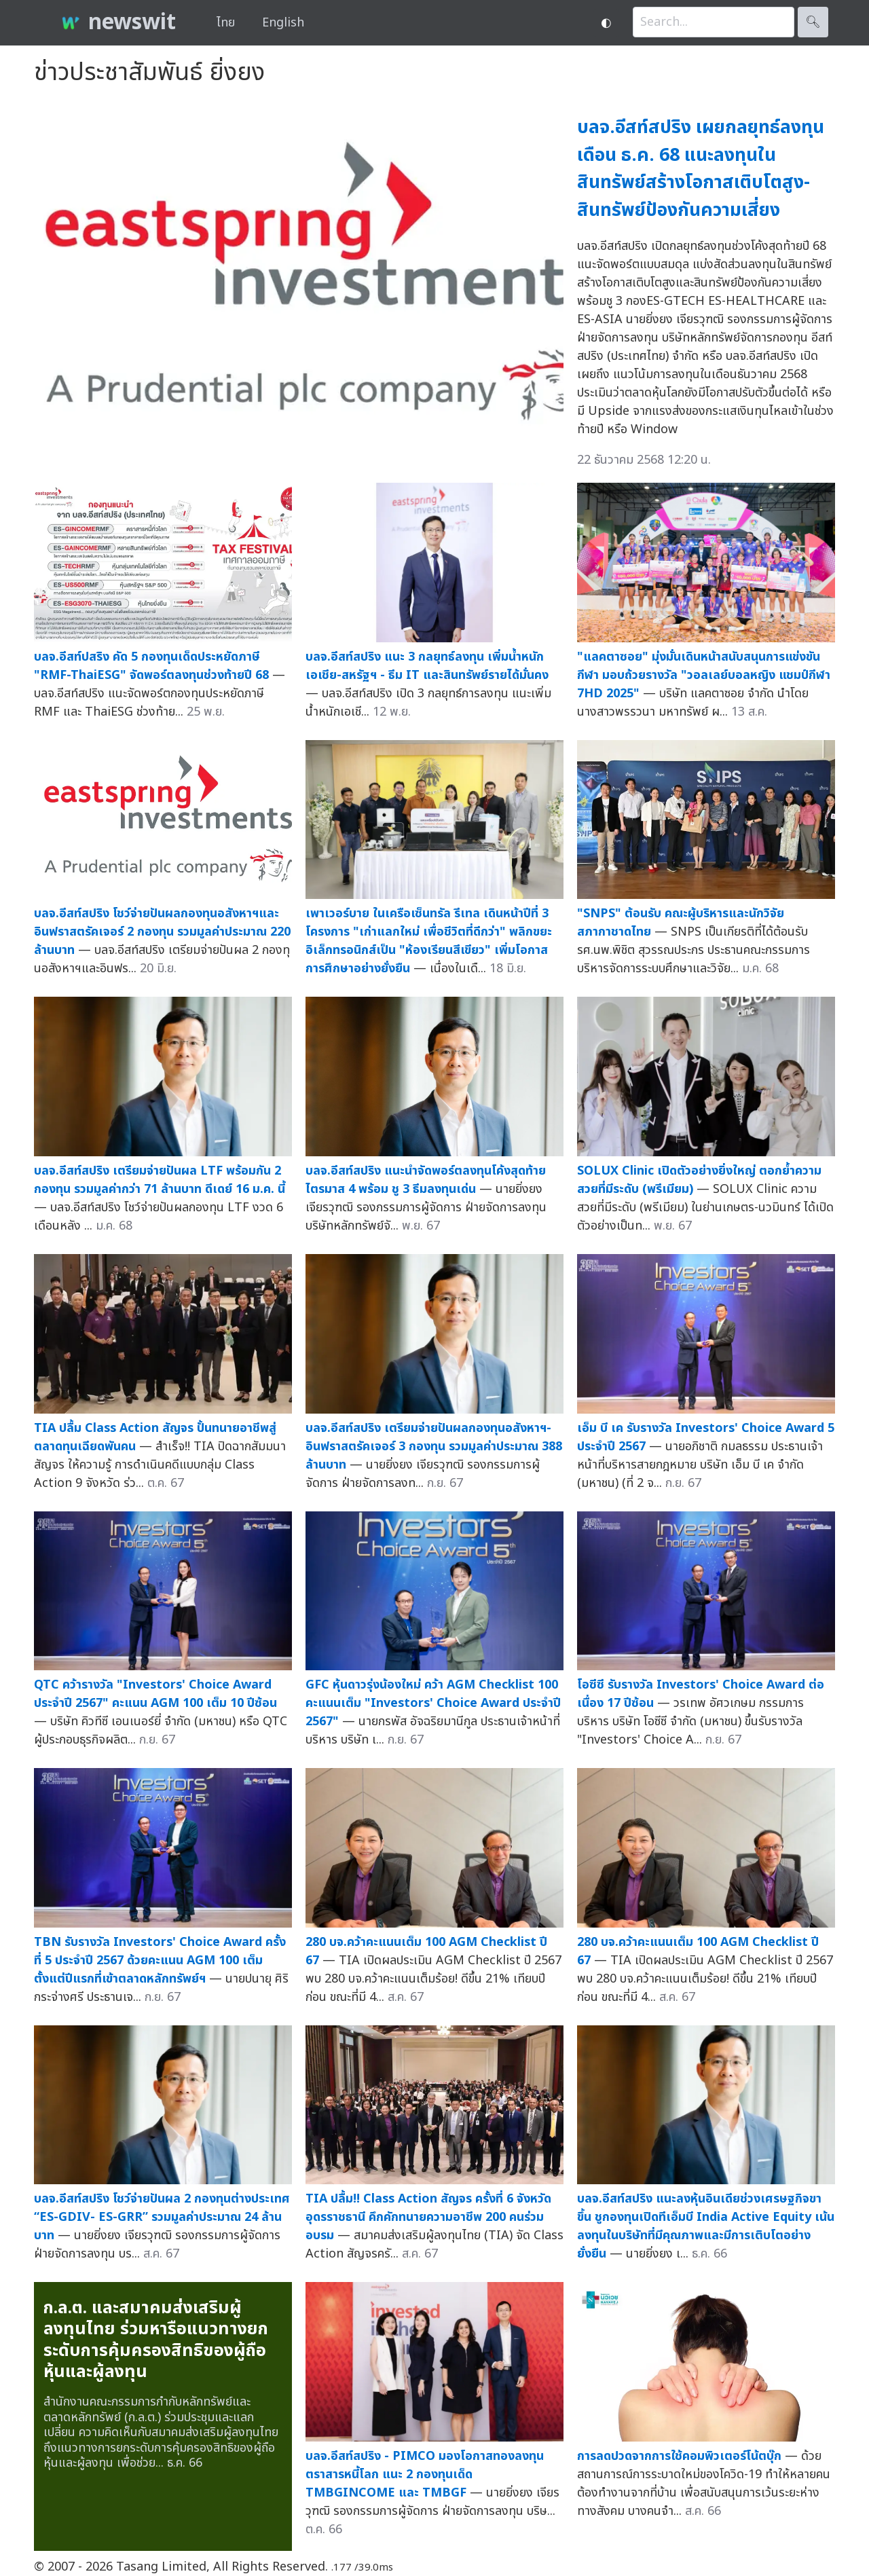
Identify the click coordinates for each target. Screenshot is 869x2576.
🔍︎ (813, 22)
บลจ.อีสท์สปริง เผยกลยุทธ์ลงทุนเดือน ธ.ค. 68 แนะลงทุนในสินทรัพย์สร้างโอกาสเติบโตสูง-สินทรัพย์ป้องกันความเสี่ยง (700, 168)
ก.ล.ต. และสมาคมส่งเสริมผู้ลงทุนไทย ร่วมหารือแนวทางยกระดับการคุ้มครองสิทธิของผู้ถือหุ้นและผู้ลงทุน (155, 2340)
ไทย (226, 23)
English (283, 23)
